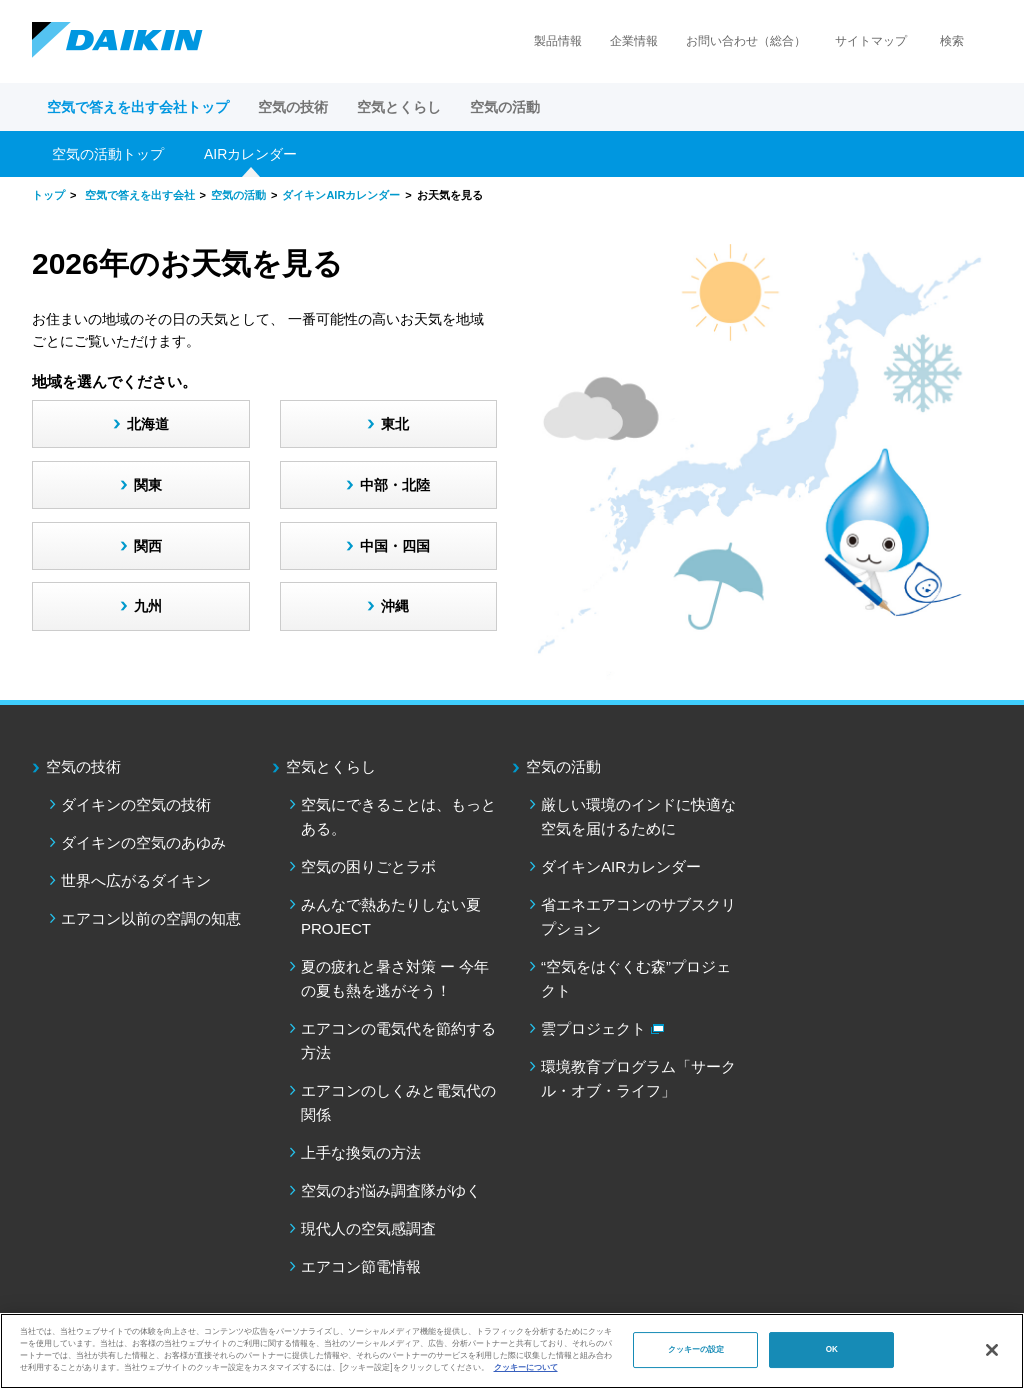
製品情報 (558, 41)
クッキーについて (526, 1367)
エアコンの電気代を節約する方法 (398, 1040)
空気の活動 (238, 195)
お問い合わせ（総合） (746, 41)
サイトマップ (871, 41)
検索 (952, 41)
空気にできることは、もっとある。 (398, 816)
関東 (148, 485)
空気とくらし (331, 766)
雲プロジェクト (593, 1028)
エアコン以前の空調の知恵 (151, 918)
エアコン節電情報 (361, 1266)
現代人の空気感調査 (368, 1228)
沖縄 (395, 606)
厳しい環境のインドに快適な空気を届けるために (638, 816)
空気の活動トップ (108, 154)
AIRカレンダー (250, 154)
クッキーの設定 (696, 1349)
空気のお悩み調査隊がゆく (391, 1190)
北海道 (148, 424)
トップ (48, 195)
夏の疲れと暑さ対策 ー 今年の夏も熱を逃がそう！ (395, 978)
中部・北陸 (395, 485)
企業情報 (634, 41)
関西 (148, 546)
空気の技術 (83, 766)
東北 (395, 424)
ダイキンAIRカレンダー (341, 195)
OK (832, 1349)
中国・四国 (395, 546)
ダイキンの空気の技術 (136, 804)
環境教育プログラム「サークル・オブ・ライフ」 (638, 1078)
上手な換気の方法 (361, 1152)
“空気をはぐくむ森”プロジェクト (636, 978)
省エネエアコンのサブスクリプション (638, 916)
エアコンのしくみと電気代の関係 (398, 1102)
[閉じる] (992, 1350)
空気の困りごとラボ (368, 866)
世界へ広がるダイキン (136, 880)
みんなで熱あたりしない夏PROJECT (391, 916)
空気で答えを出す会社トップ (138, 107)
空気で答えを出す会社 (140, 195)
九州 (148, 606)
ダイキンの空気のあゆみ (143, 842)
